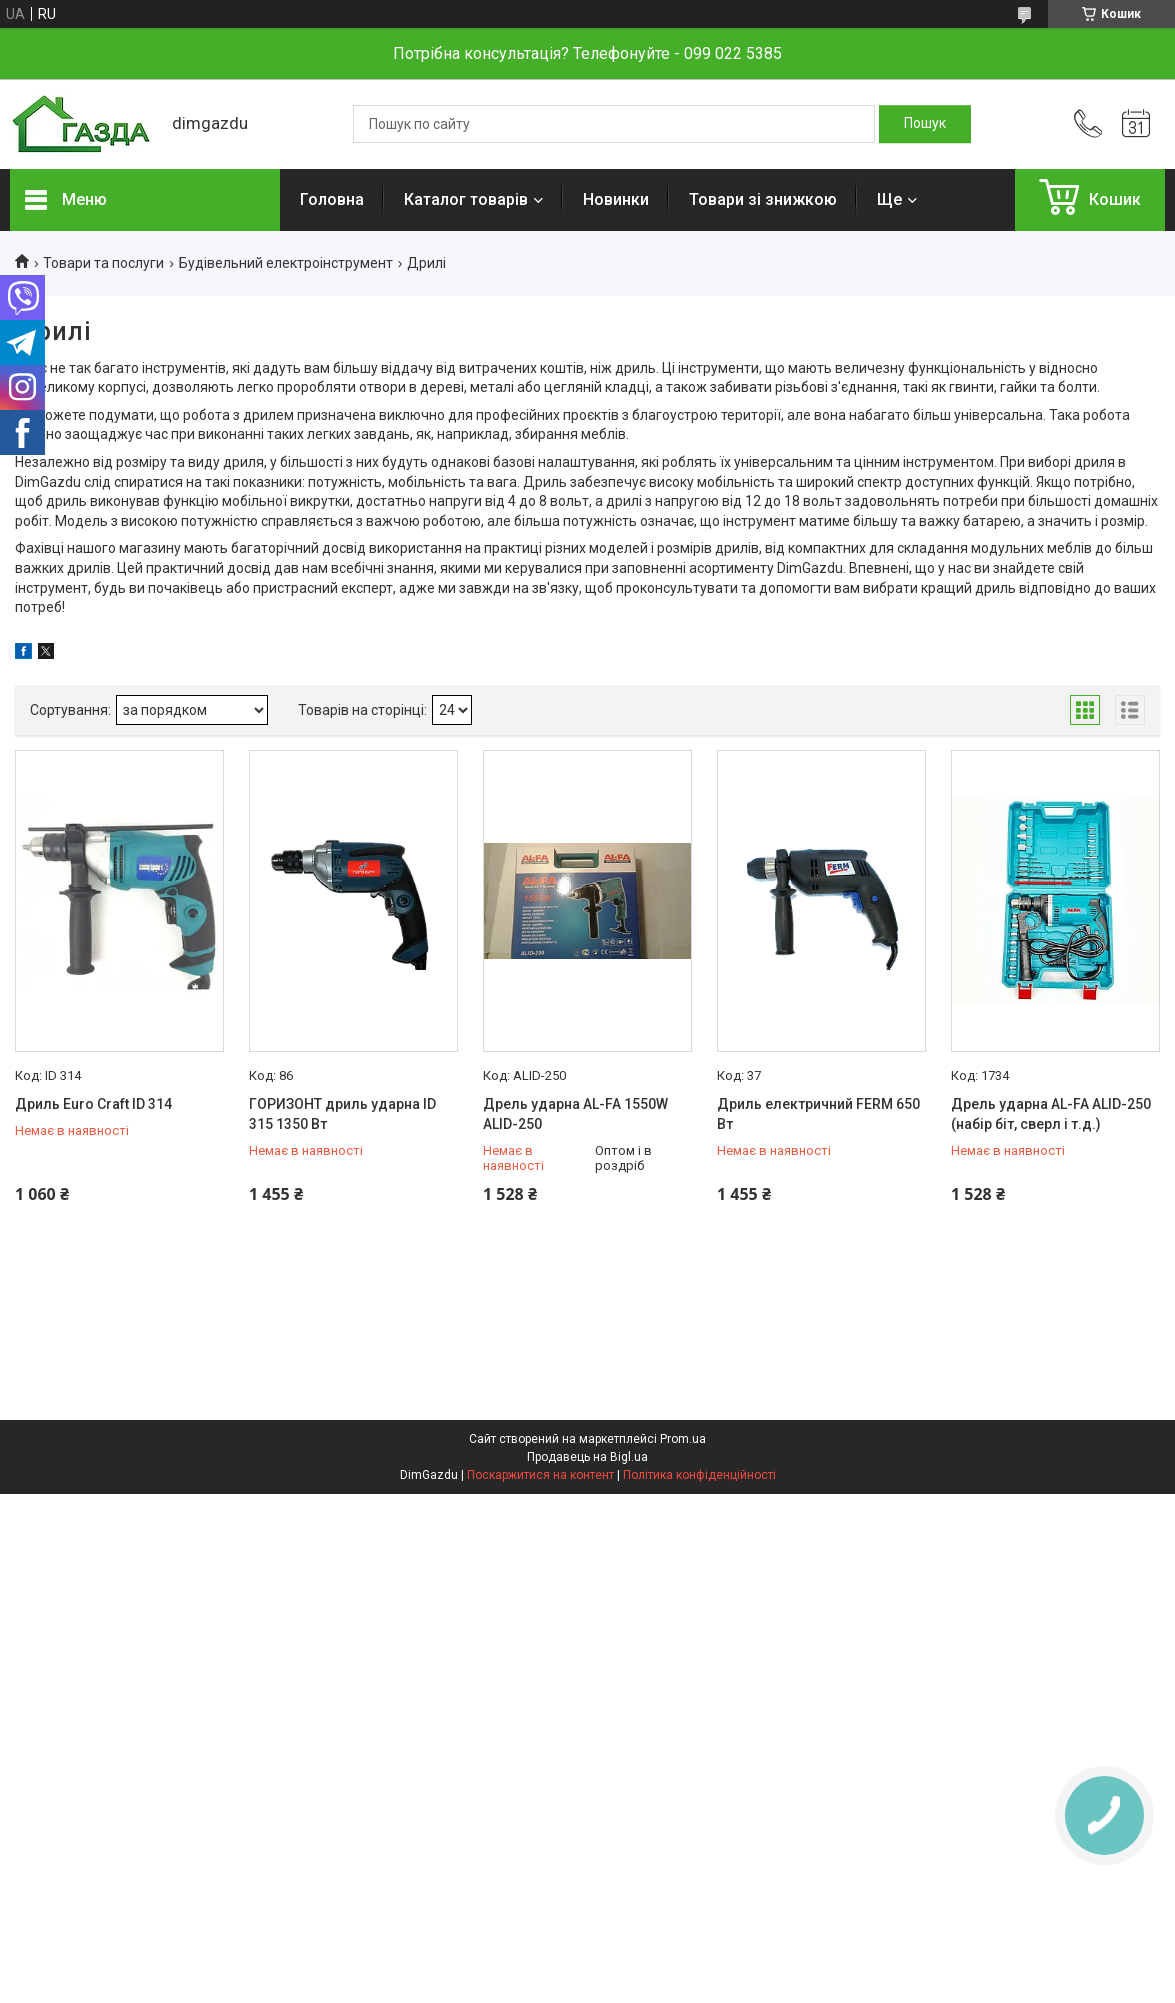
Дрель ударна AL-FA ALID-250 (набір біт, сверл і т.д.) (1051, 1114)
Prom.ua (683, 1439)
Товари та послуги (103, 263)
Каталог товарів (466, 199)
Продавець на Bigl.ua (587, 1457)
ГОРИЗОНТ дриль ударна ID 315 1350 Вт (342, 1114)
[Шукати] (925, 124)
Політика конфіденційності (699, 1475)
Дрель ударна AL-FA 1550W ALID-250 (575, 1114)
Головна (332, 199)
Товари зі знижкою (763, 199)
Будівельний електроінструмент (286, 263)
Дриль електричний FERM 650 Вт (818, 1114)
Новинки (616, 199)
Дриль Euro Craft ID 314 (93, 1104)
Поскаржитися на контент (540, 1475)
